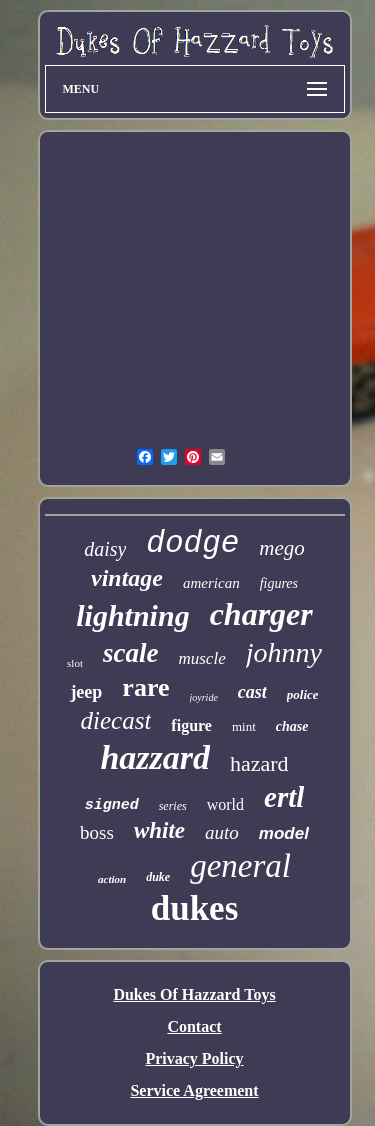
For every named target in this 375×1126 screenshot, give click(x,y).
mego (282, 548)
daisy (105, 549)
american (211, 583)
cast (252, 692)
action (112, 879)
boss (97, 832)
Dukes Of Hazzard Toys (194, 994)
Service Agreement (194, 1090)
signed (112, 805)
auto (222, 832)
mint (244, 726)
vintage (127, 578)
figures (279, 583)
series (173, 806)
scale (130, 653)
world (225, 804)
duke (158, 877)
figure (191, 725)
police (303, 694)
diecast (116, 720)
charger (261, 614)
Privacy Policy (194, 1058)
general (240, 866)
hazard (259, 763)
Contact (194, 1026)
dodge (192, 543)
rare (145, 687)
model (284, 833)
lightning (132, 615)
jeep (86, 692)
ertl (284, 797)
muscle (201, 658)
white (159, 830)
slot (75, 663)
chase (292, 726)
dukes (195, 908)
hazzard (155, 757)
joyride (204, 697)
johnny (284, 652)
